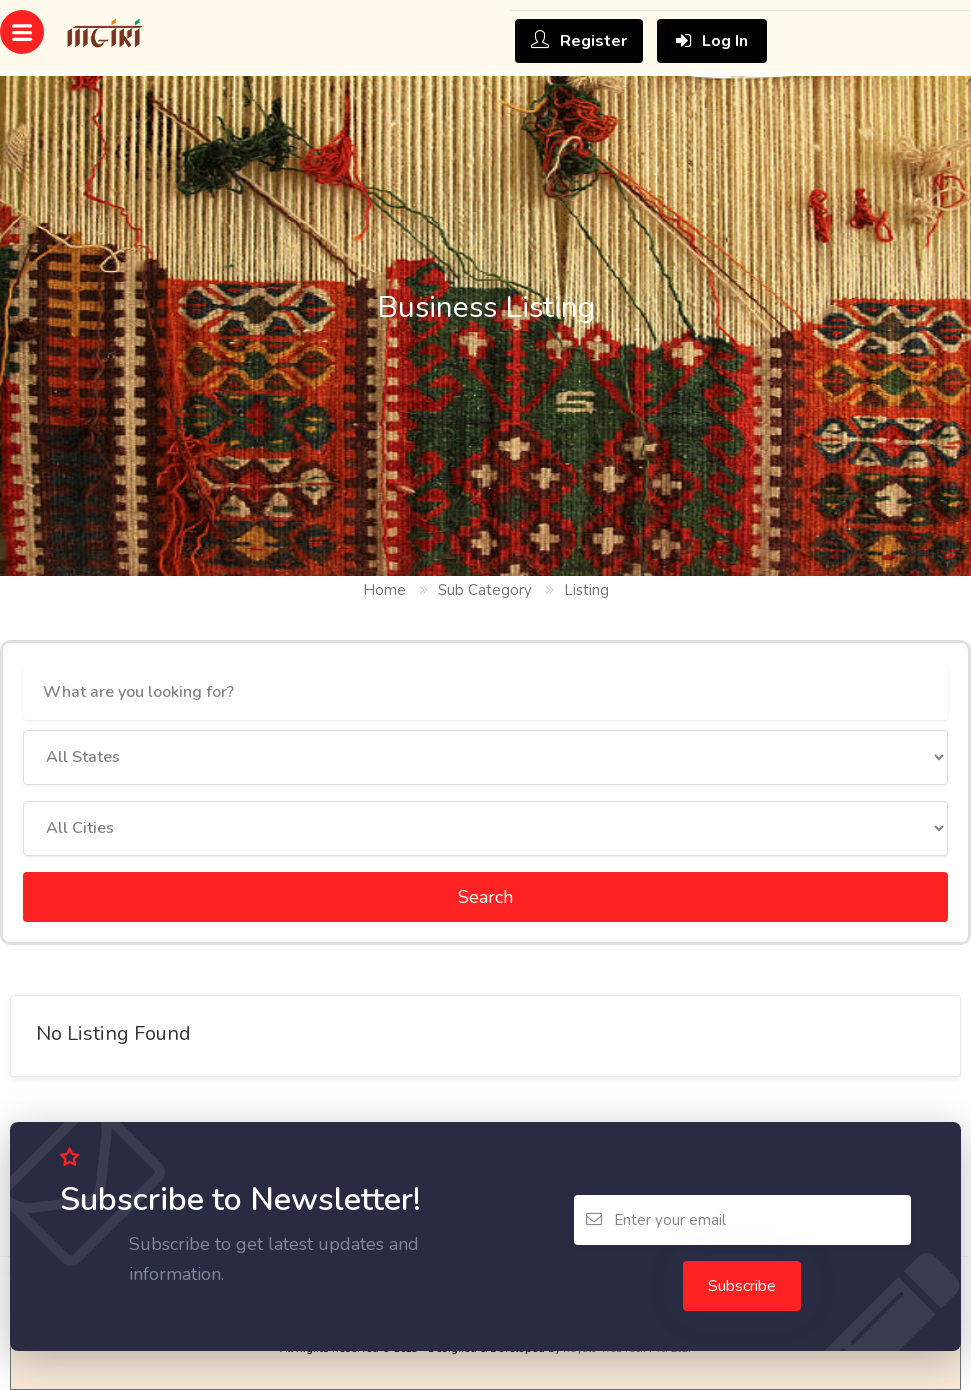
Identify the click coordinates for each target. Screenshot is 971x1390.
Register (579, 41)
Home (384, 590)
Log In (712, 41)
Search (485, 897)
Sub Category (485, 590)
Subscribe (742, 1286)
